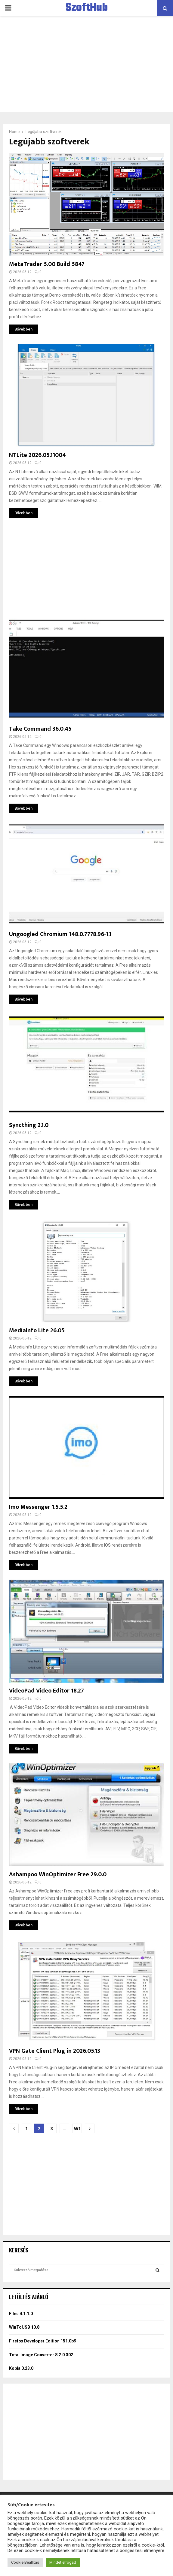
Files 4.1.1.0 (21, 2313)
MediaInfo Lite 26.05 (37, 1330)
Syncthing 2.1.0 (28, 1125)
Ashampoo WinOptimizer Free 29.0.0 (58, 1874)
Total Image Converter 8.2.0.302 (41, 2354)
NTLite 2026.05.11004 (37, 455)
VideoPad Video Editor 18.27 (46, 1691)
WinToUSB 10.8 (24, 2327)
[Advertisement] (86, 64)
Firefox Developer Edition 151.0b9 (42, 2341)
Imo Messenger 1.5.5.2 (38, 1507)
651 (77, 2128)
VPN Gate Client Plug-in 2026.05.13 (54, 2051)
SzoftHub (87, 8)
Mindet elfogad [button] (62, 2562)
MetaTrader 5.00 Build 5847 (47, 264)
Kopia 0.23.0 (21, 2368)
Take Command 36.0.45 (40, 729)
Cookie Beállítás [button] (25, 2562)
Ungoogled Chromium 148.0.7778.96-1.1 (60, 934)
